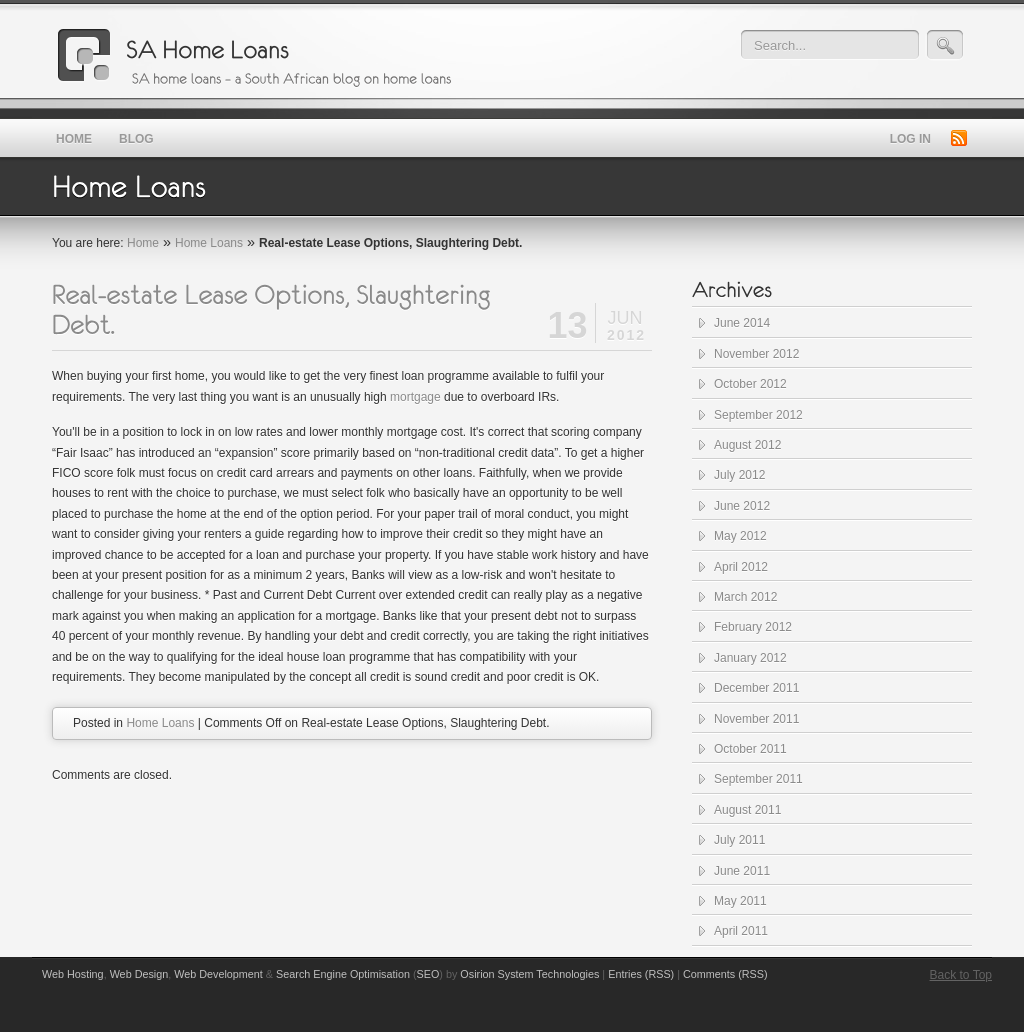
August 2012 (747, 445)
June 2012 (742, 506)
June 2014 (742, 323)
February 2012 (753, 627)
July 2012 (739, 475)
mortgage (415, 397)
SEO (428, 974)
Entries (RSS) (641, 974)
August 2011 (747, 810)
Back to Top (961, 975)
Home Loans (209, 243)
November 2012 (756, 354)
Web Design (139, 974)
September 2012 (758, 415)
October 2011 (750, 749)
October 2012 (750, 384)
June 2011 (742, 871)
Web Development (218, 974)
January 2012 (750, 658)
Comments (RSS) (725, 974)
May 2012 (740, 536)
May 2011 (740, 901)
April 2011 (741, 931)
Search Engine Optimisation (343, 974)
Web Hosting (73, 974)
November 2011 (756, 719)
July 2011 (739, 840)
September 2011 (758, 779)
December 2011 (756, 688)
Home (143, 243)
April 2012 (741, 567)
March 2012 (745, 597)
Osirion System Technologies (529, 974)
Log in (910, 139)
